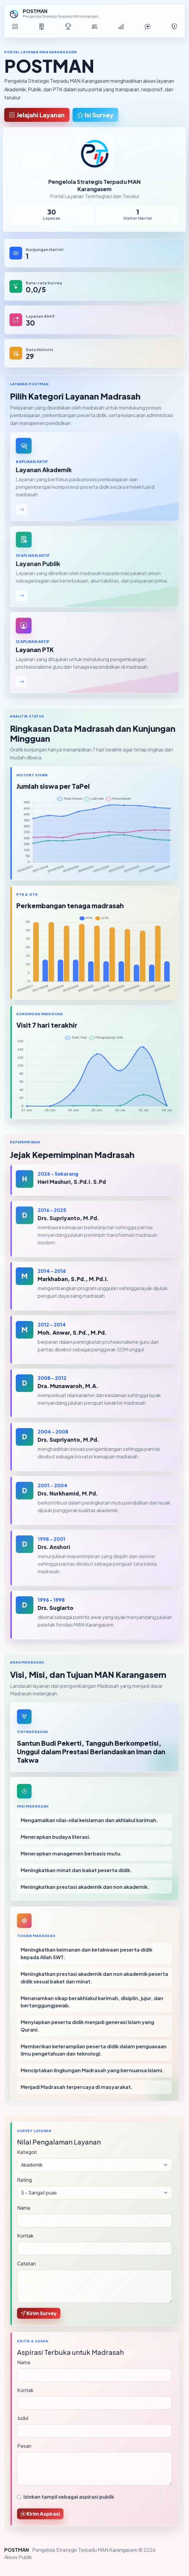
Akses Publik (18, 2557)
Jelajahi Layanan (37, 115)
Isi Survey (95, 115)
